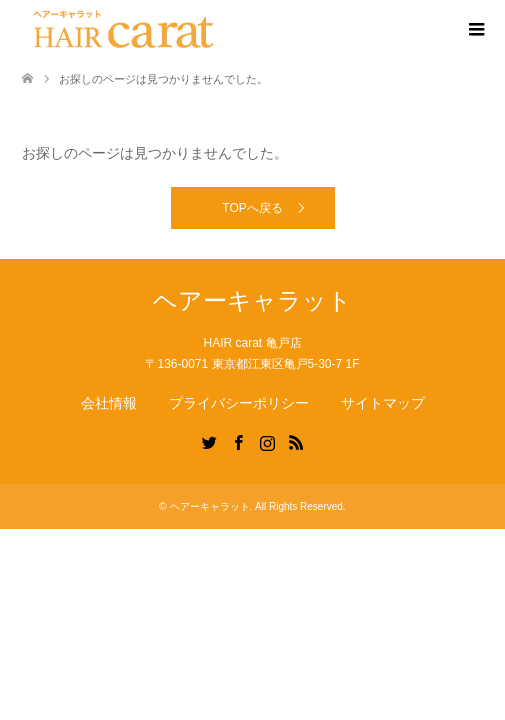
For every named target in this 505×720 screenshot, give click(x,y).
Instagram (267, 441)
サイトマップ (383, 403)
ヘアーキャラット (252, 300)
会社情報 (109, 403)
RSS (296, 441)
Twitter (209, 441)
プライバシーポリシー (239, 403)
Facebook (238, 441)
